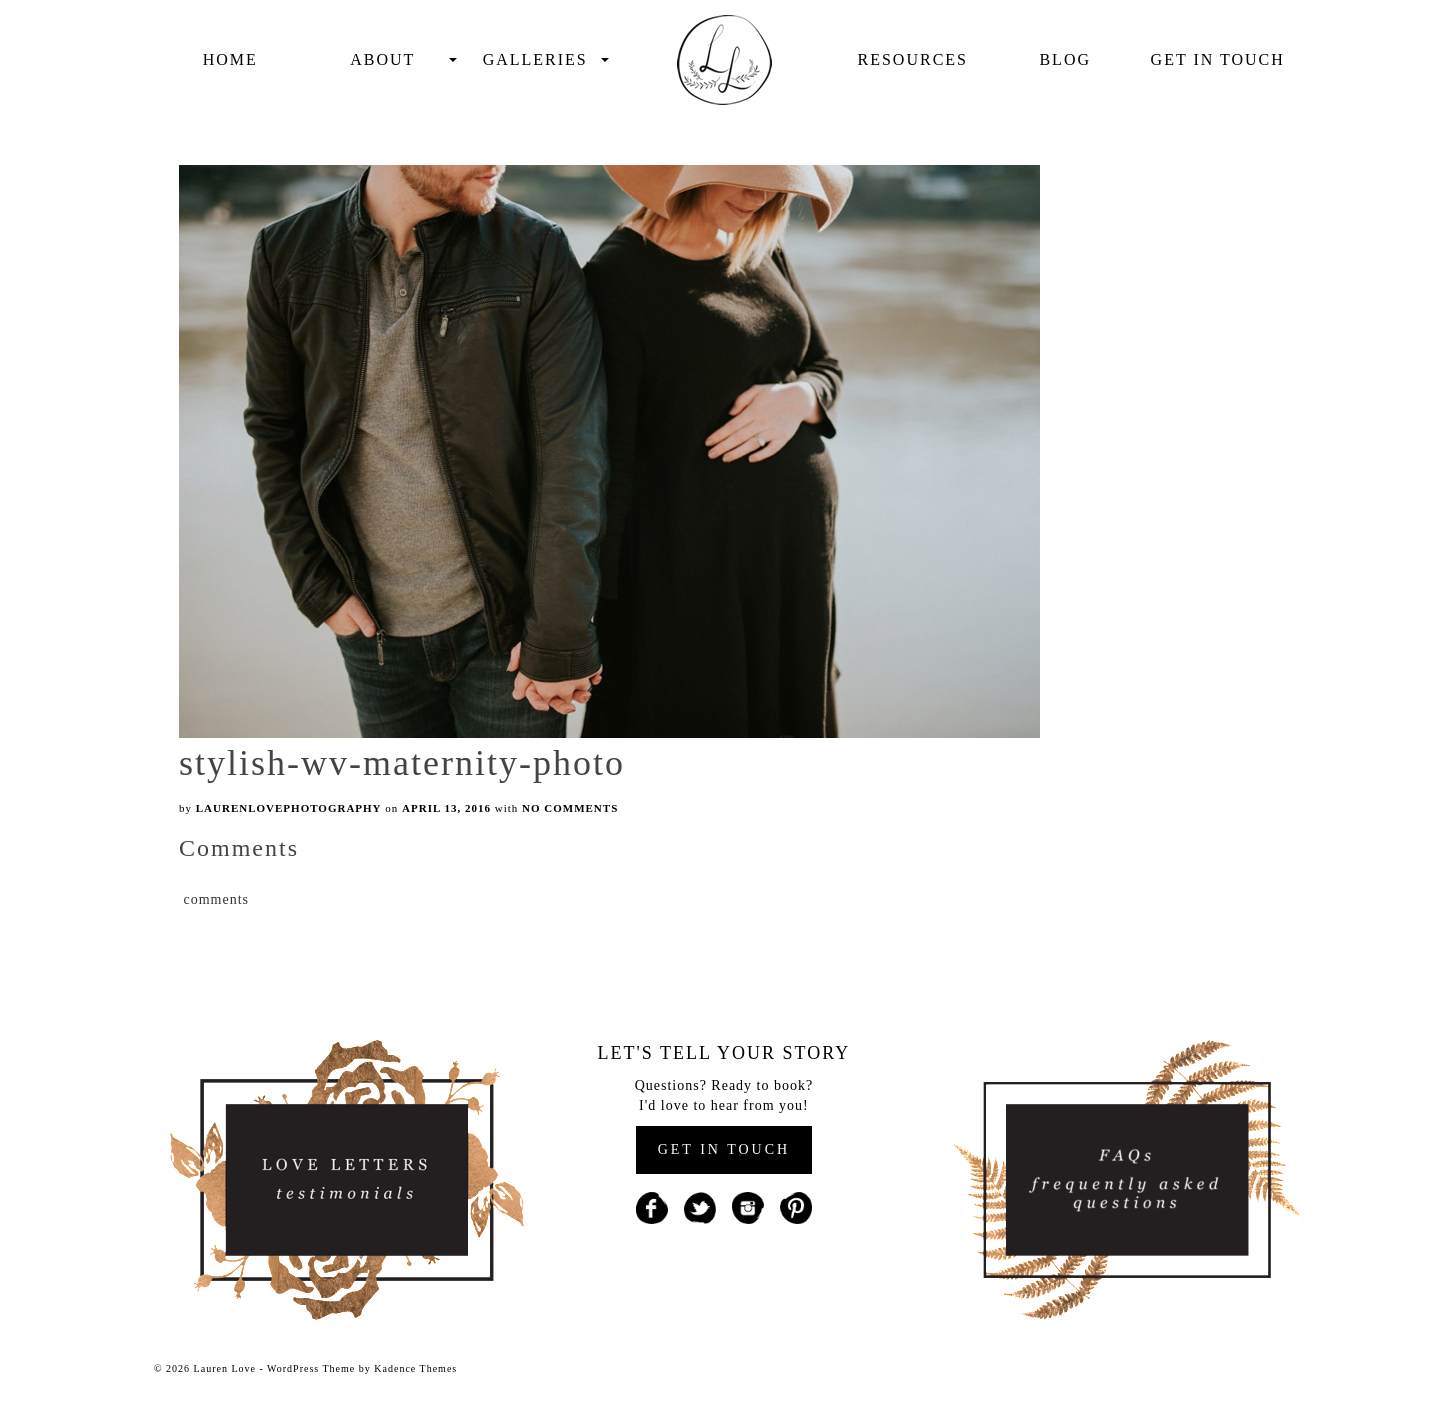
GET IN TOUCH (724, 1149)
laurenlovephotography (289, 808)
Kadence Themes (415, 1368)
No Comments (570, 808)
